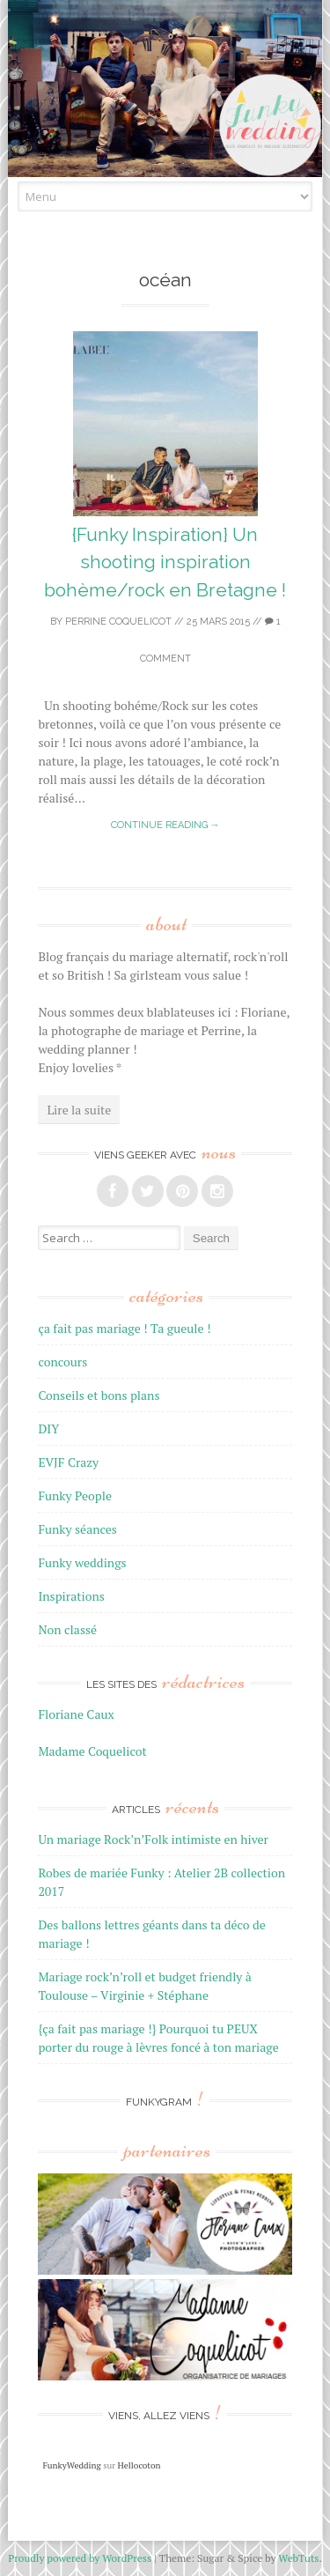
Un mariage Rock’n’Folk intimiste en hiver (153, 1839)
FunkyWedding (71, 2465)
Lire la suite (79, 1109)
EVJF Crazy (68, 1462)
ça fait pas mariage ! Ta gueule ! (124, 1328)
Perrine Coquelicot (118, 621)
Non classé (67, 1629)
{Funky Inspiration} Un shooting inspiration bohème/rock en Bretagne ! (165, 562)
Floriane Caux (76, 1714)
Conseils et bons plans (98, 1395)
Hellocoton (139, 2465)
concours (62, 1361)
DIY (48, 1428)
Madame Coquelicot (92, 1751)
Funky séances (77, 1529)
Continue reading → (165, 825)
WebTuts (298, 2558)
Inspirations (71, 1596)
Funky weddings (82, 1562)
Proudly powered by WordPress (79, 2558)
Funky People (75, 1495)
